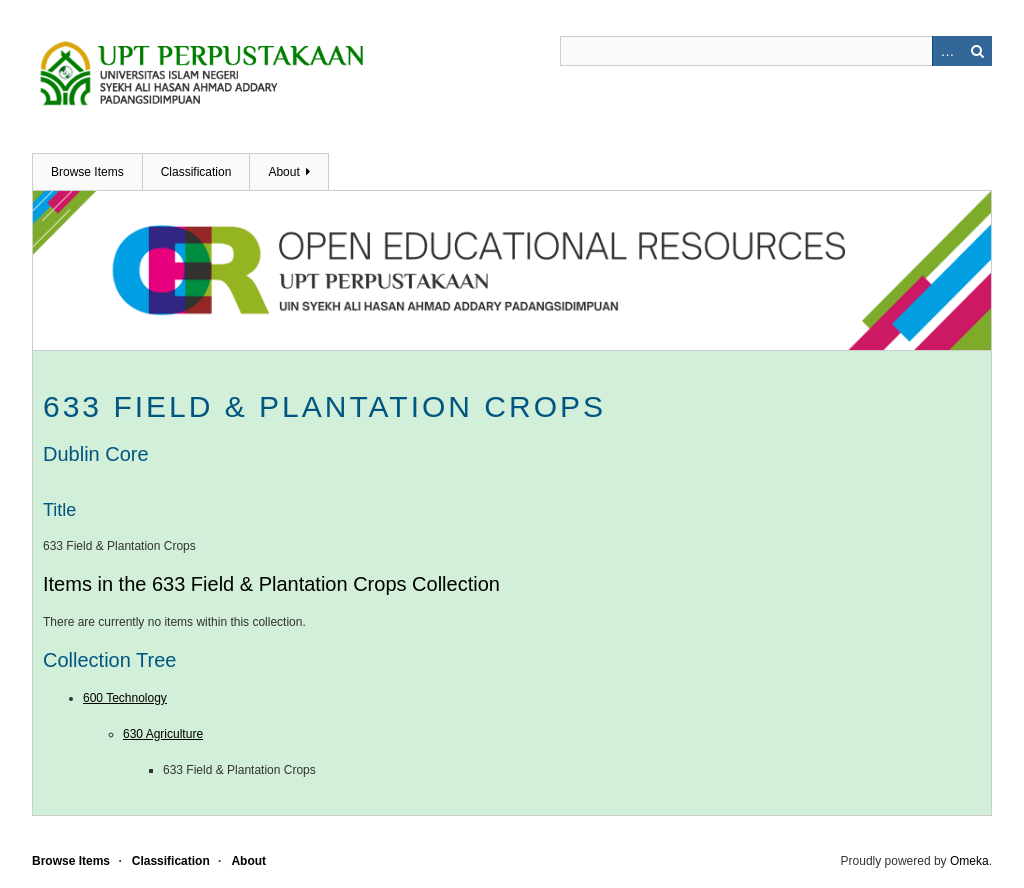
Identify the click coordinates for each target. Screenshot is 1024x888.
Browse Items (87, 172)
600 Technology (125, 698)
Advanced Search (947, 51)
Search (977, 51)
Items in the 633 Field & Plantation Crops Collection (271, 584)
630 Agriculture (163, 734)
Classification (196, 172)
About (283, 172)
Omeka (969, 861)
